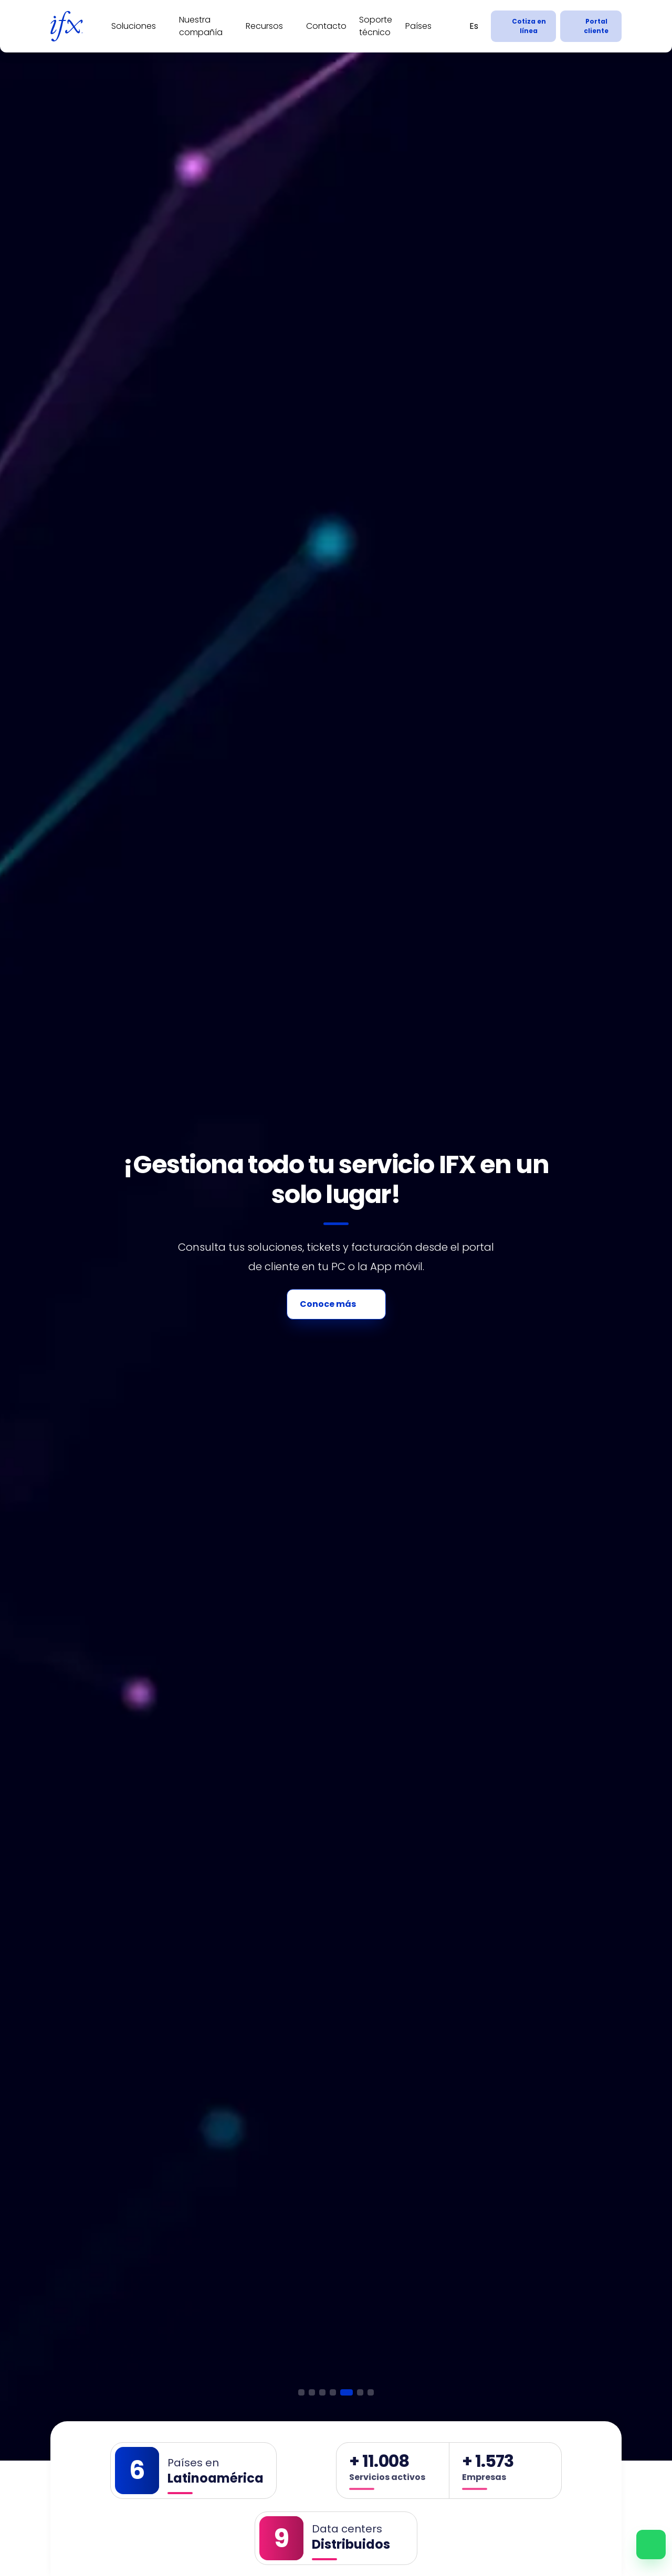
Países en (193, 2462)
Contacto (326, 26)
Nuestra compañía (201, 26)
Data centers (347, 2528)
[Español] (473, 26)
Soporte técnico (375, 26)
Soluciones (133, 26)
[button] (301, 2392)
